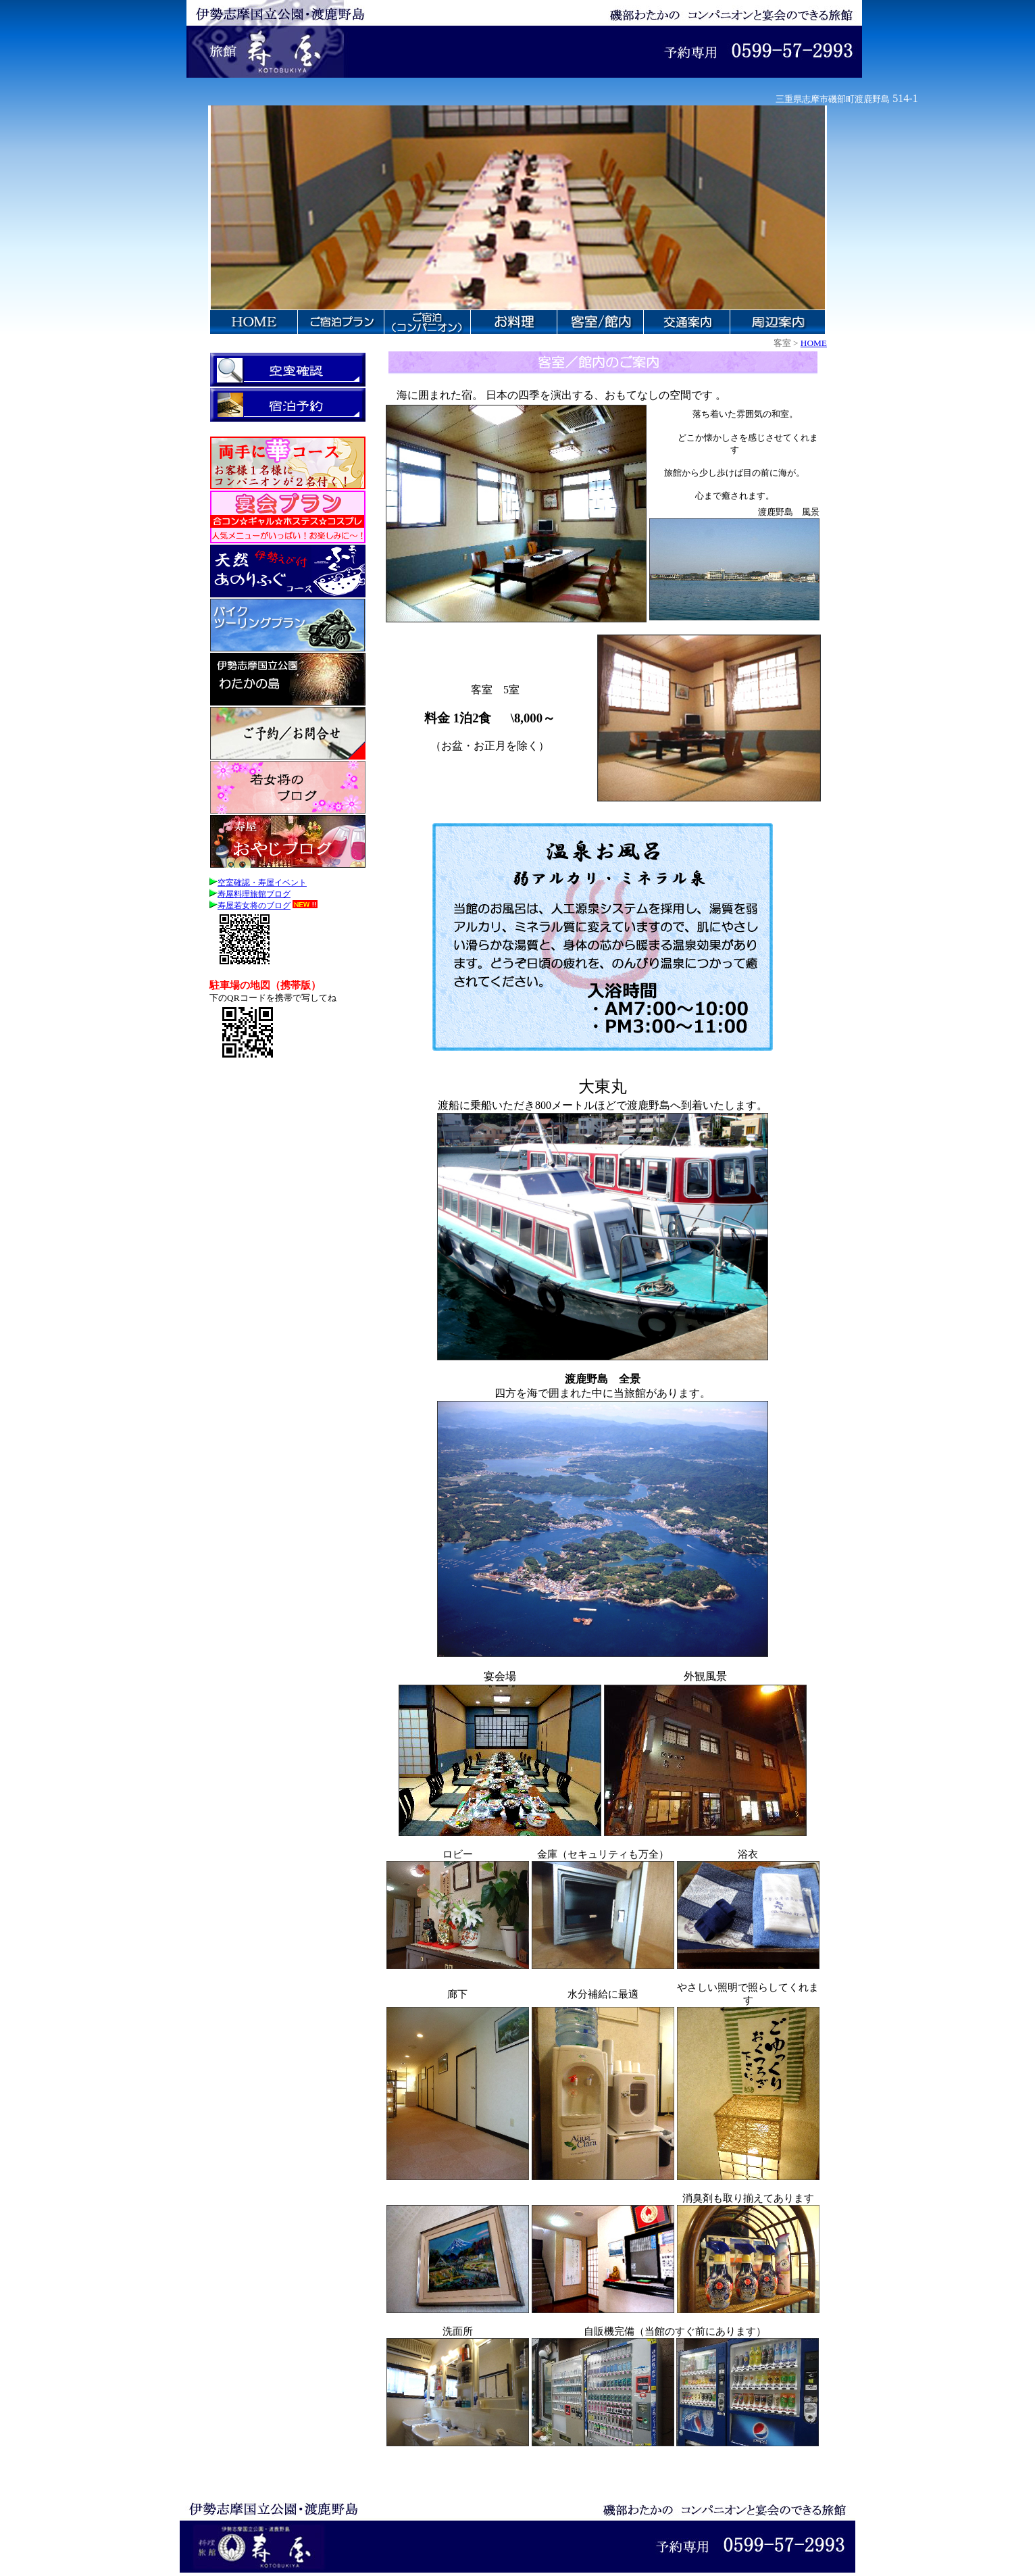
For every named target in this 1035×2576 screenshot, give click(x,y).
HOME (814, 343)
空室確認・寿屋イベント (258, 882)
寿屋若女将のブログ (250, 905)
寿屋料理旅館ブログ (250, 894)
